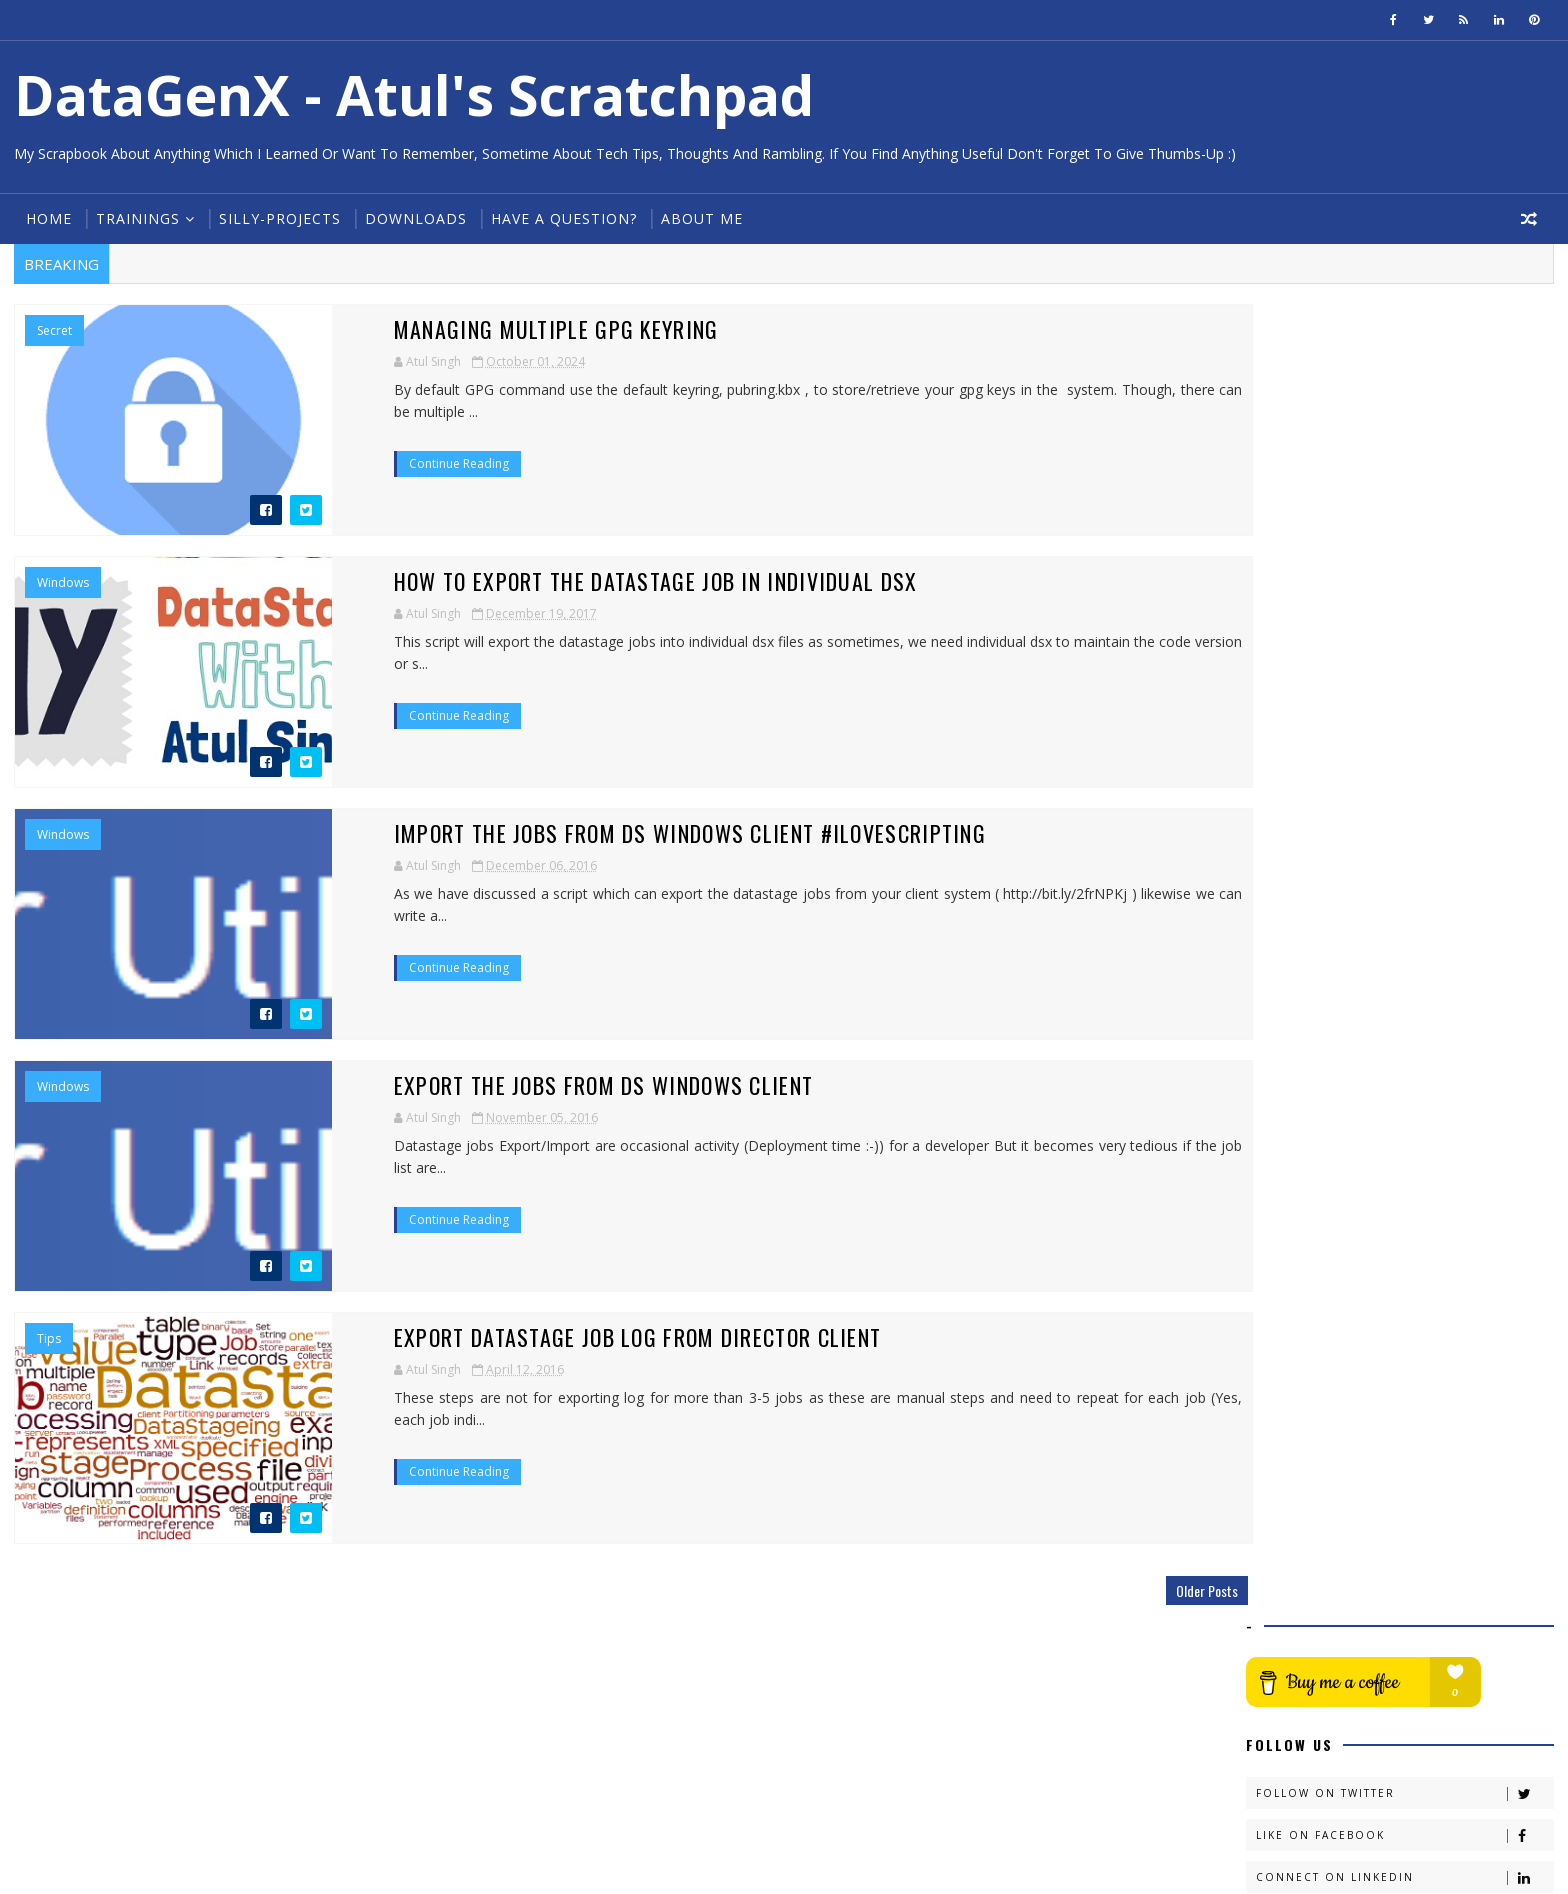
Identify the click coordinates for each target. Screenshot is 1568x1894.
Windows (61, 583)
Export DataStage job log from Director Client (517, 1337)
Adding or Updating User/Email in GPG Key (1405, 815)
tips (47, 1339)
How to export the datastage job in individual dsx (535, 581)
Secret (52, 331)
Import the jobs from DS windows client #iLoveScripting (569, 833)
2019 (1287, 985)
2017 (1287, 1026)
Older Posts (1170, 1590)
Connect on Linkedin (1406, 573)
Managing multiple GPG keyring (435, 329)
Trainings (136, 218)
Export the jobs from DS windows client (482, 1085)
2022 (1287, 924)
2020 (1287, 965)
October (1314, 786)
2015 (1287, 1067)
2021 (1287, 945)
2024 (1287, 766)
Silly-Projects (278, 218)
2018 (1287, 1006)
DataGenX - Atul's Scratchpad (412, 94)
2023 (1287, 904)
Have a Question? (562, 218)
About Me (700, 218)
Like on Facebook (1406, 531)
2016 (1287, 1046)
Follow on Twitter (1406, 489)
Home (47, 218)
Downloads (414, 218)
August (1310, 864)
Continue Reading (338, 441)
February (1316, 884)
